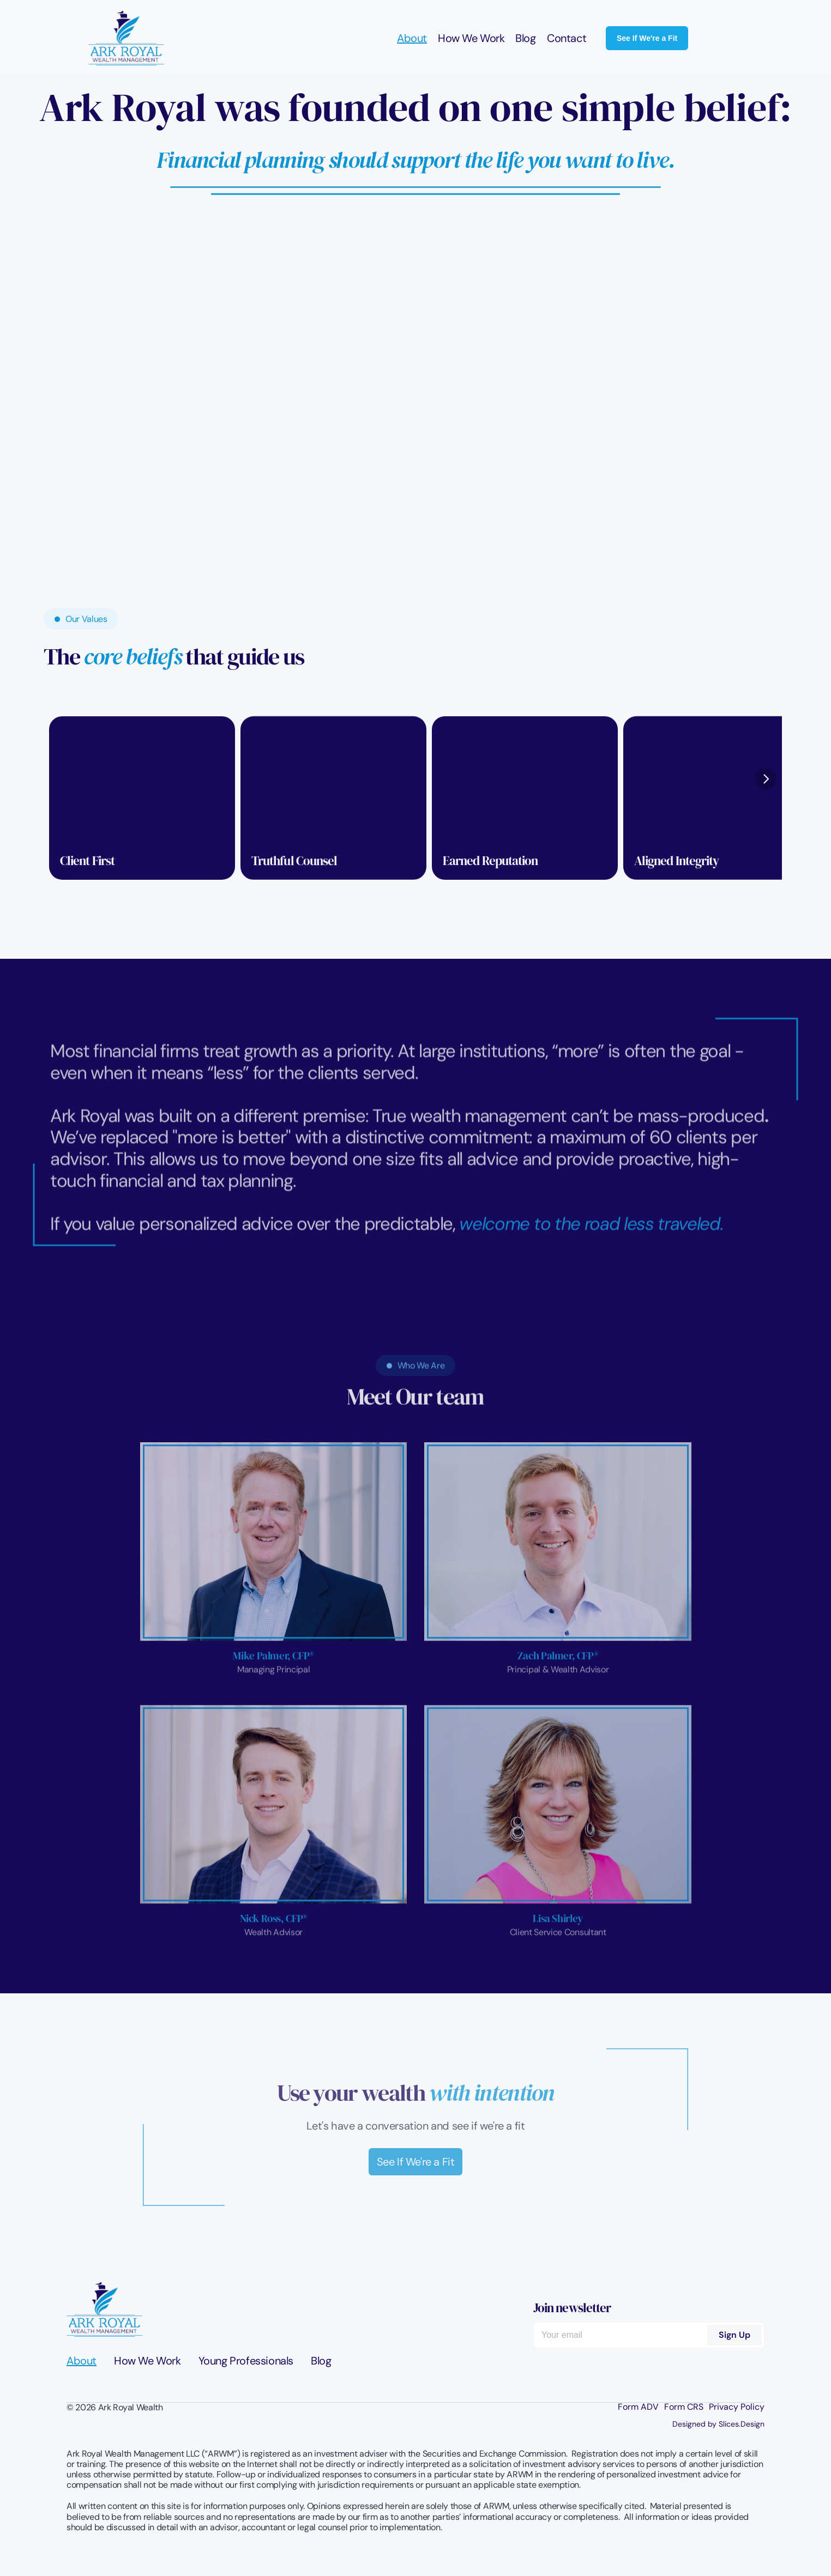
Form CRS (683, 2407)
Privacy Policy (736, 2407)
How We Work (471, 38)
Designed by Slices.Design (718, 2424)
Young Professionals (245, 2361)
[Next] (765, 779)
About (412, 38)
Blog (525, 38)
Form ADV (638, 2407)
